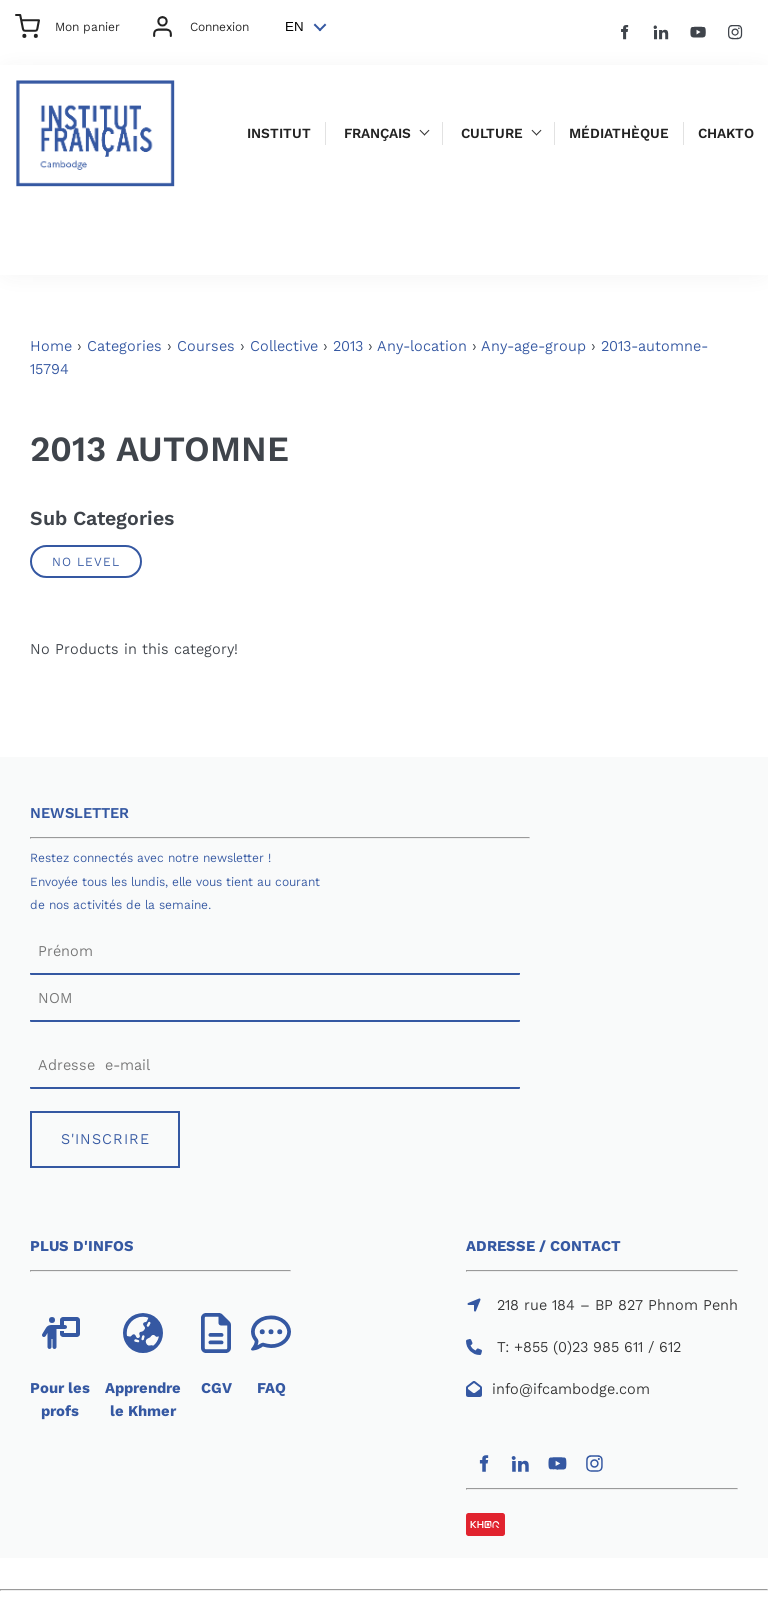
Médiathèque (619, 133)
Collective (284, 346)
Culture (492, 133)
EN (294, 26)
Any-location (422, 346)
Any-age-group (533, 346)
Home (51, 346)
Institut (279, 133)
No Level (86, 561)
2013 (348, 346)
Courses (206, 346)
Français (377, 133)
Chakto (726, 133)
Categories (124, 346)
